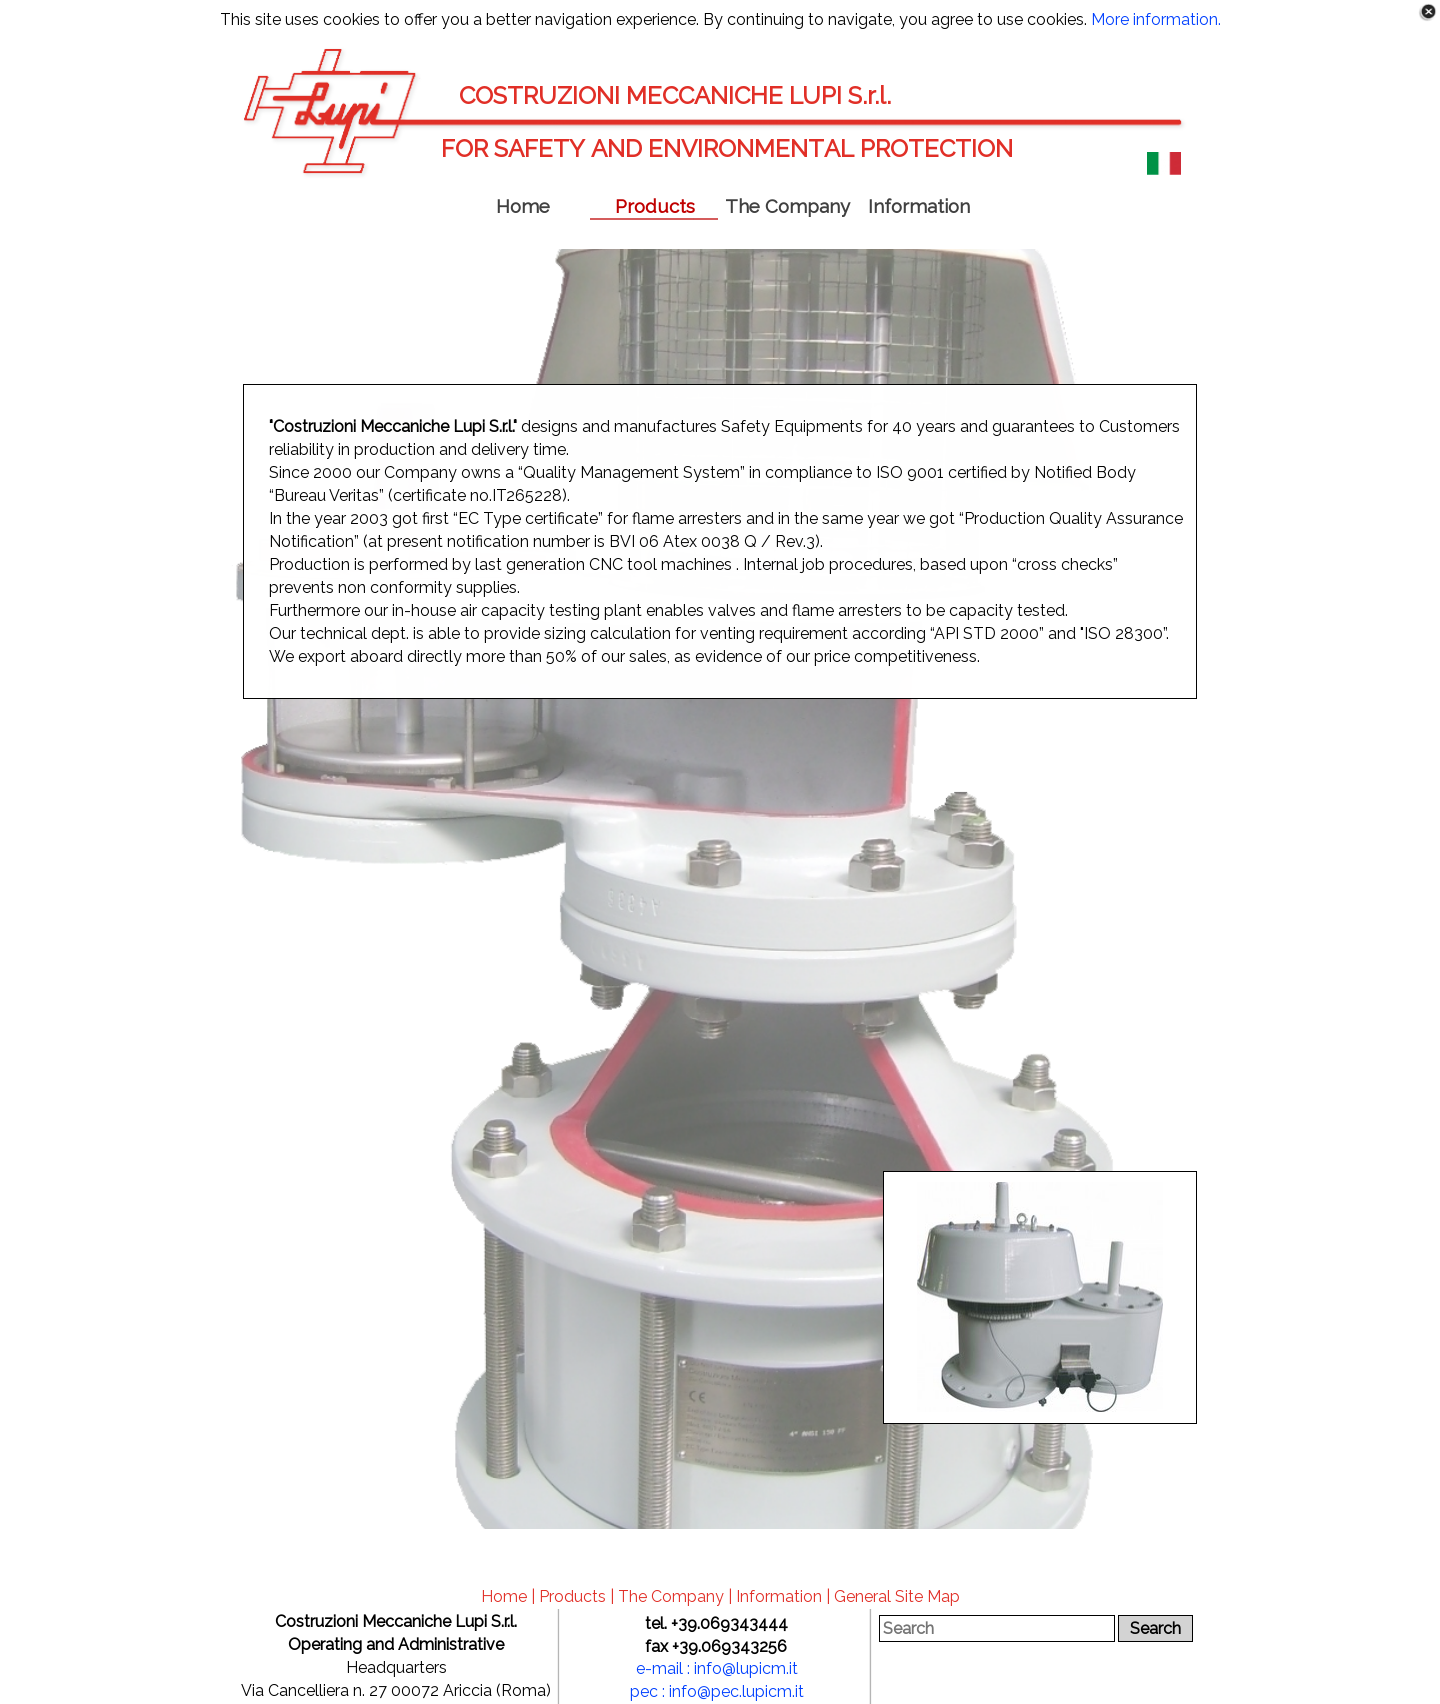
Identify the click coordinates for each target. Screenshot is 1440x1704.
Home (504, 1596)
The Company (671, 1596)
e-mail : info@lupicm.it (717, 1668)
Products (572, 1596)
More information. (1156, 19)
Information (779, 1596)
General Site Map (897, 1596)
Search (1155, 1628)
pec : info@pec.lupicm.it (717, 1691)
